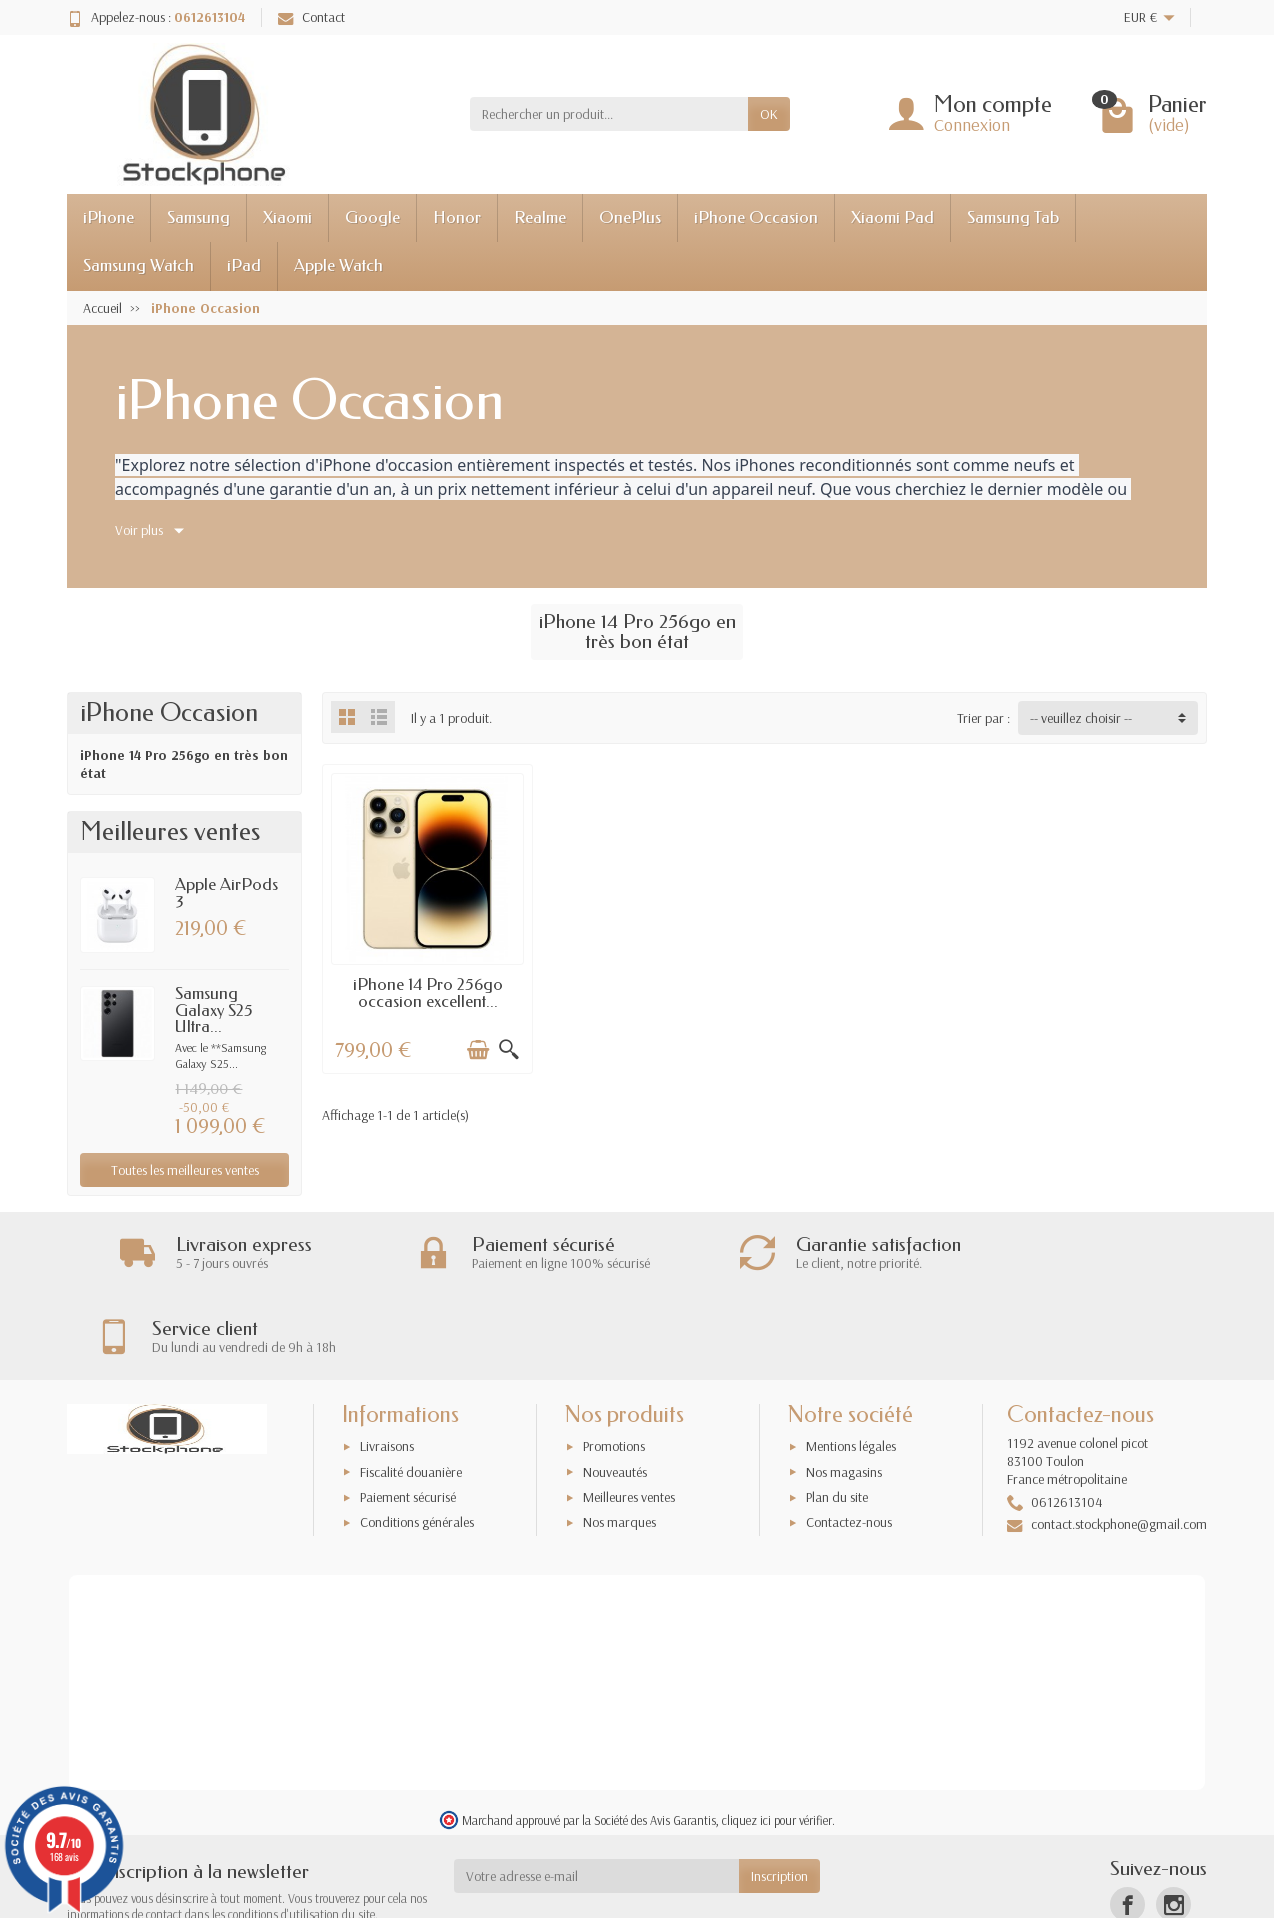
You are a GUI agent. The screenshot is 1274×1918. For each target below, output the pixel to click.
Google (372, 217)
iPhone (108, 217)
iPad (244, 265)
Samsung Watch (138, 265)
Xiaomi (287, 217)
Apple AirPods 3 (226, 893)
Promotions (614, 1364)
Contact (311, 17)
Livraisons (387, 1364)
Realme (540, 217)
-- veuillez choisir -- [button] (1081, 718)
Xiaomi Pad (892, 217)
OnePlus (630, 217)
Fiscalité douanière (411, 1389)
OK (769, 114)
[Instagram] (1173, 1821)
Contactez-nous (849, 1440)
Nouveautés (615, 1389)
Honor (457, 217)
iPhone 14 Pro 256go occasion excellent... (425, 989)
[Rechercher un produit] (609, 114)
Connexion (972, 124)
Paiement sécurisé (408, 1415)
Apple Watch (338, 265)
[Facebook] (1127, 1821)
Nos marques (619, 1440)
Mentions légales (851, 1364)
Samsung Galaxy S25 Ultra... (214, 1010)
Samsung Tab (1013, 217)
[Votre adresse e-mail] (597, 1794)
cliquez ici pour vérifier (777, 1738)
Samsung (198, 217)
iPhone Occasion (756, 217)
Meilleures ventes (629, 1415)
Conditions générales (417, 1440)
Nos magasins (844, 1389)
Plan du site (837, 1415)
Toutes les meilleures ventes (185, 1170)
